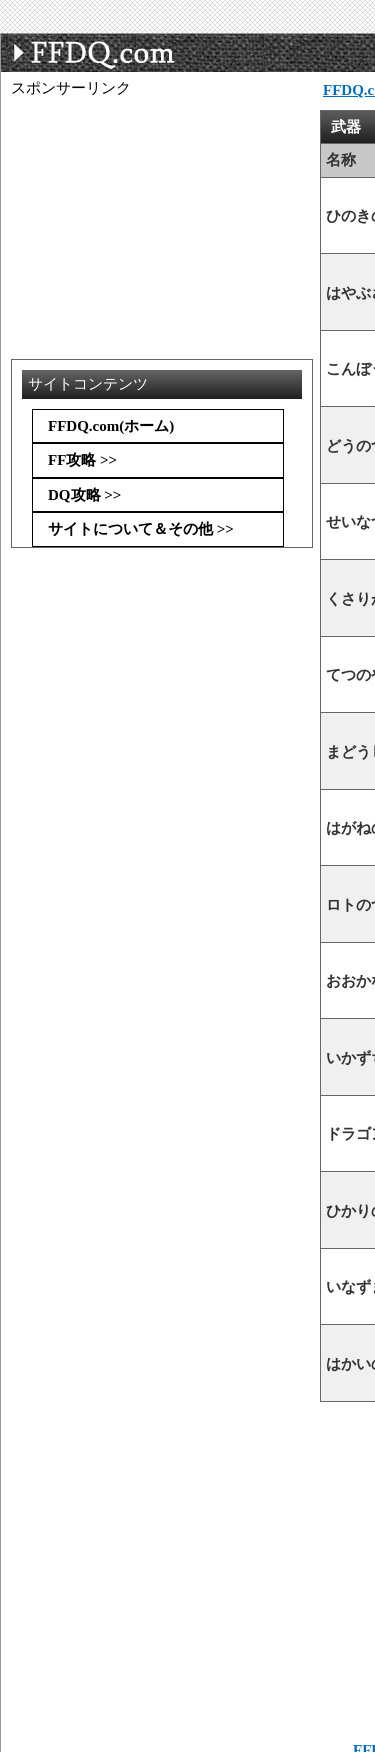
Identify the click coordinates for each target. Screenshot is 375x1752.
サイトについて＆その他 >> (141, 529)
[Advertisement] (171, 148)
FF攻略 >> (82, 460)
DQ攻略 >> (84, 495)
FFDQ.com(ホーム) (111, 426)
